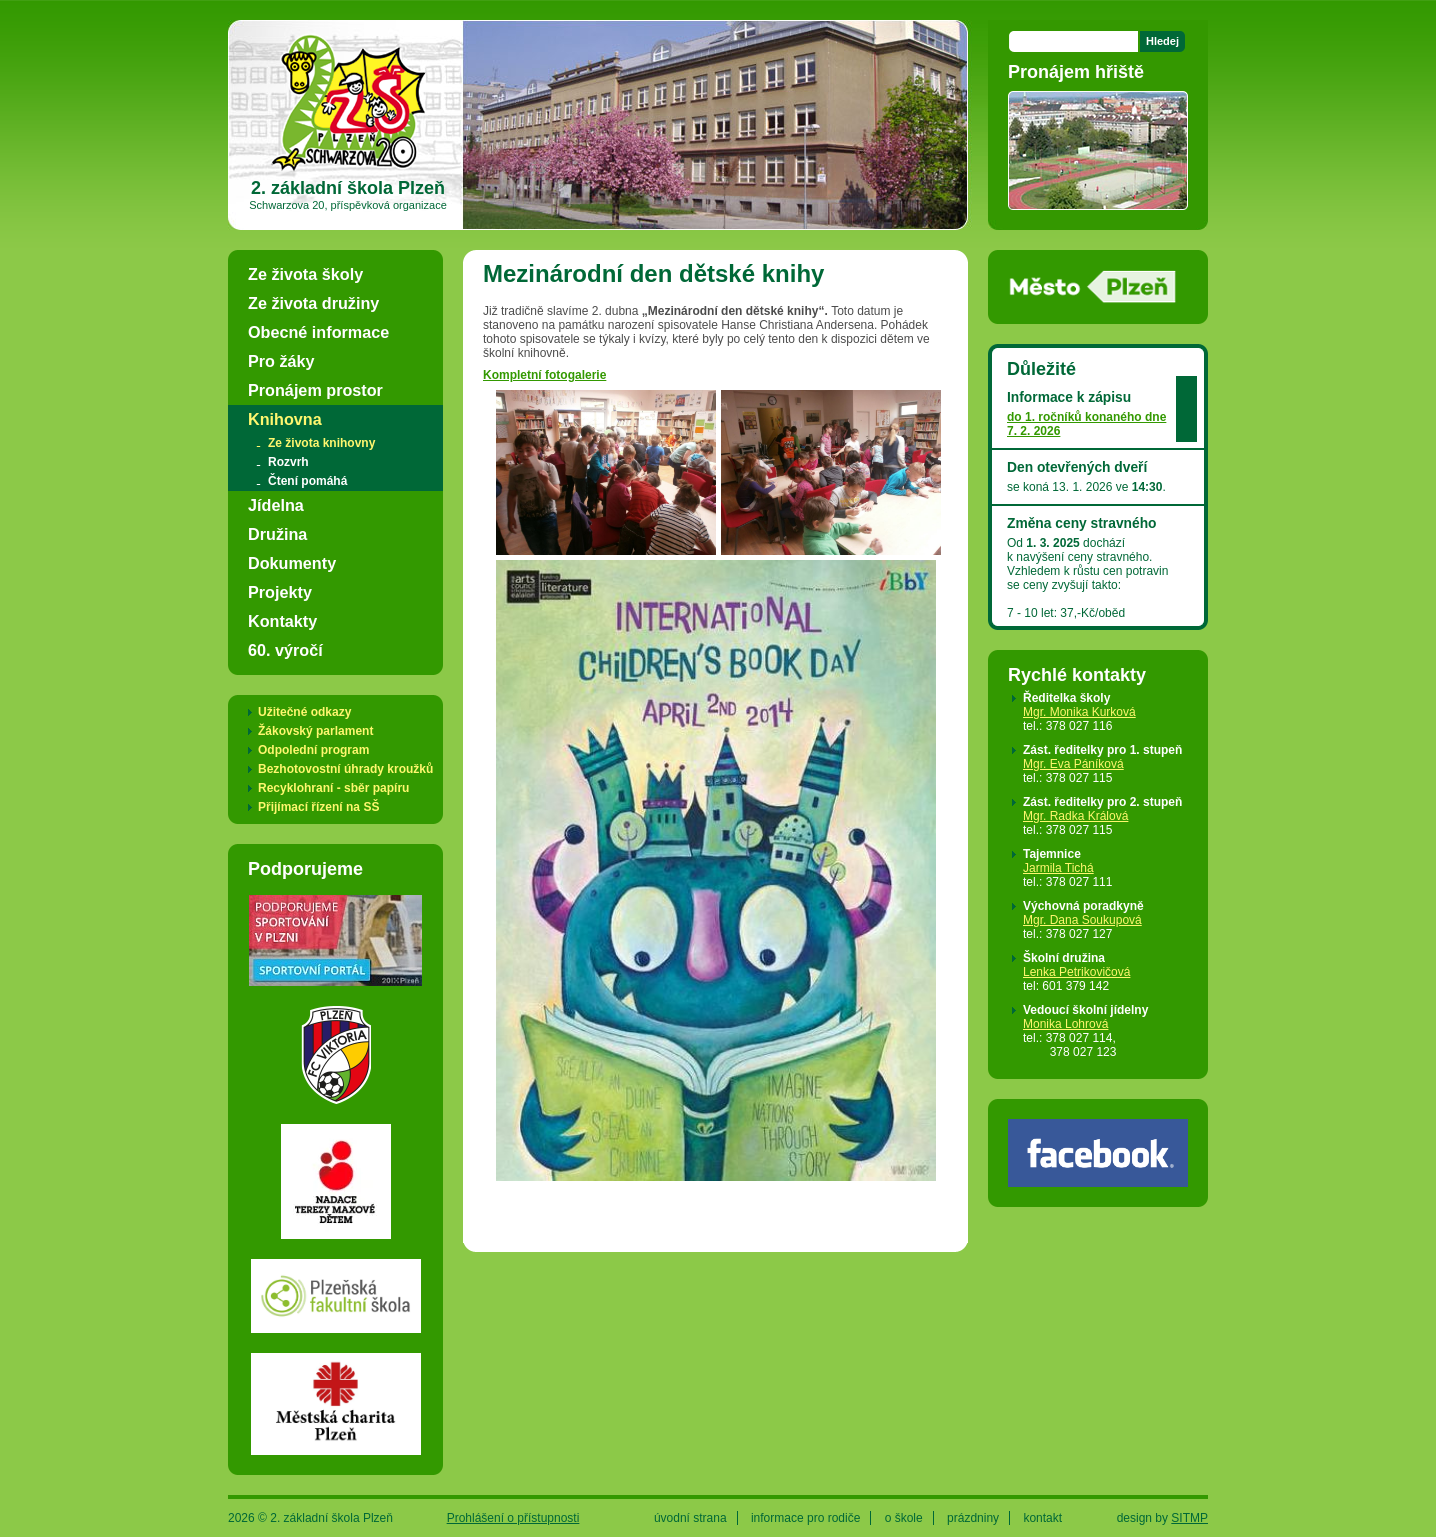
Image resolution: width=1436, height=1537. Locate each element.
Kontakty (282, 621)
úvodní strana (690, 1518)
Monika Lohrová (1065, 1024)
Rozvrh (288, 462)
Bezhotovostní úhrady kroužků (345, 769)
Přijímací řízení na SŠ (318, 807)
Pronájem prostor (315, 390)
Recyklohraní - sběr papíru (333, 788)
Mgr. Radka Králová (1075, 816)
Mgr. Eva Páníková (1073, 764)
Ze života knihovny (321, 443)
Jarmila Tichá (1058, 868)
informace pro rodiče (805, 1518)
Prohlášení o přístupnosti (513, 1518)
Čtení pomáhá (307, 481)
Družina (277, 534)
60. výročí (285, 650)
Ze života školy (305, 274)
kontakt (1042, 1518)
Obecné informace (318, 332)
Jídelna (276, 505)
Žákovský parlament (315, 731)
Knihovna (285, 419)
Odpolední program (313, 750)
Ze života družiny (313, 303)
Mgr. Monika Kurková (1079, 712)
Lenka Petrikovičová (1076, 972)
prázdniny (973, 1518)
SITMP (1189, 1518)
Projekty (280, 592)
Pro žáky (281, 361)
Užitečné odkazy (304, 712)
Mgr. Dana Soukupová (1082, 920)
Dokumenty (292, 563)
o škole (904, 1518)
